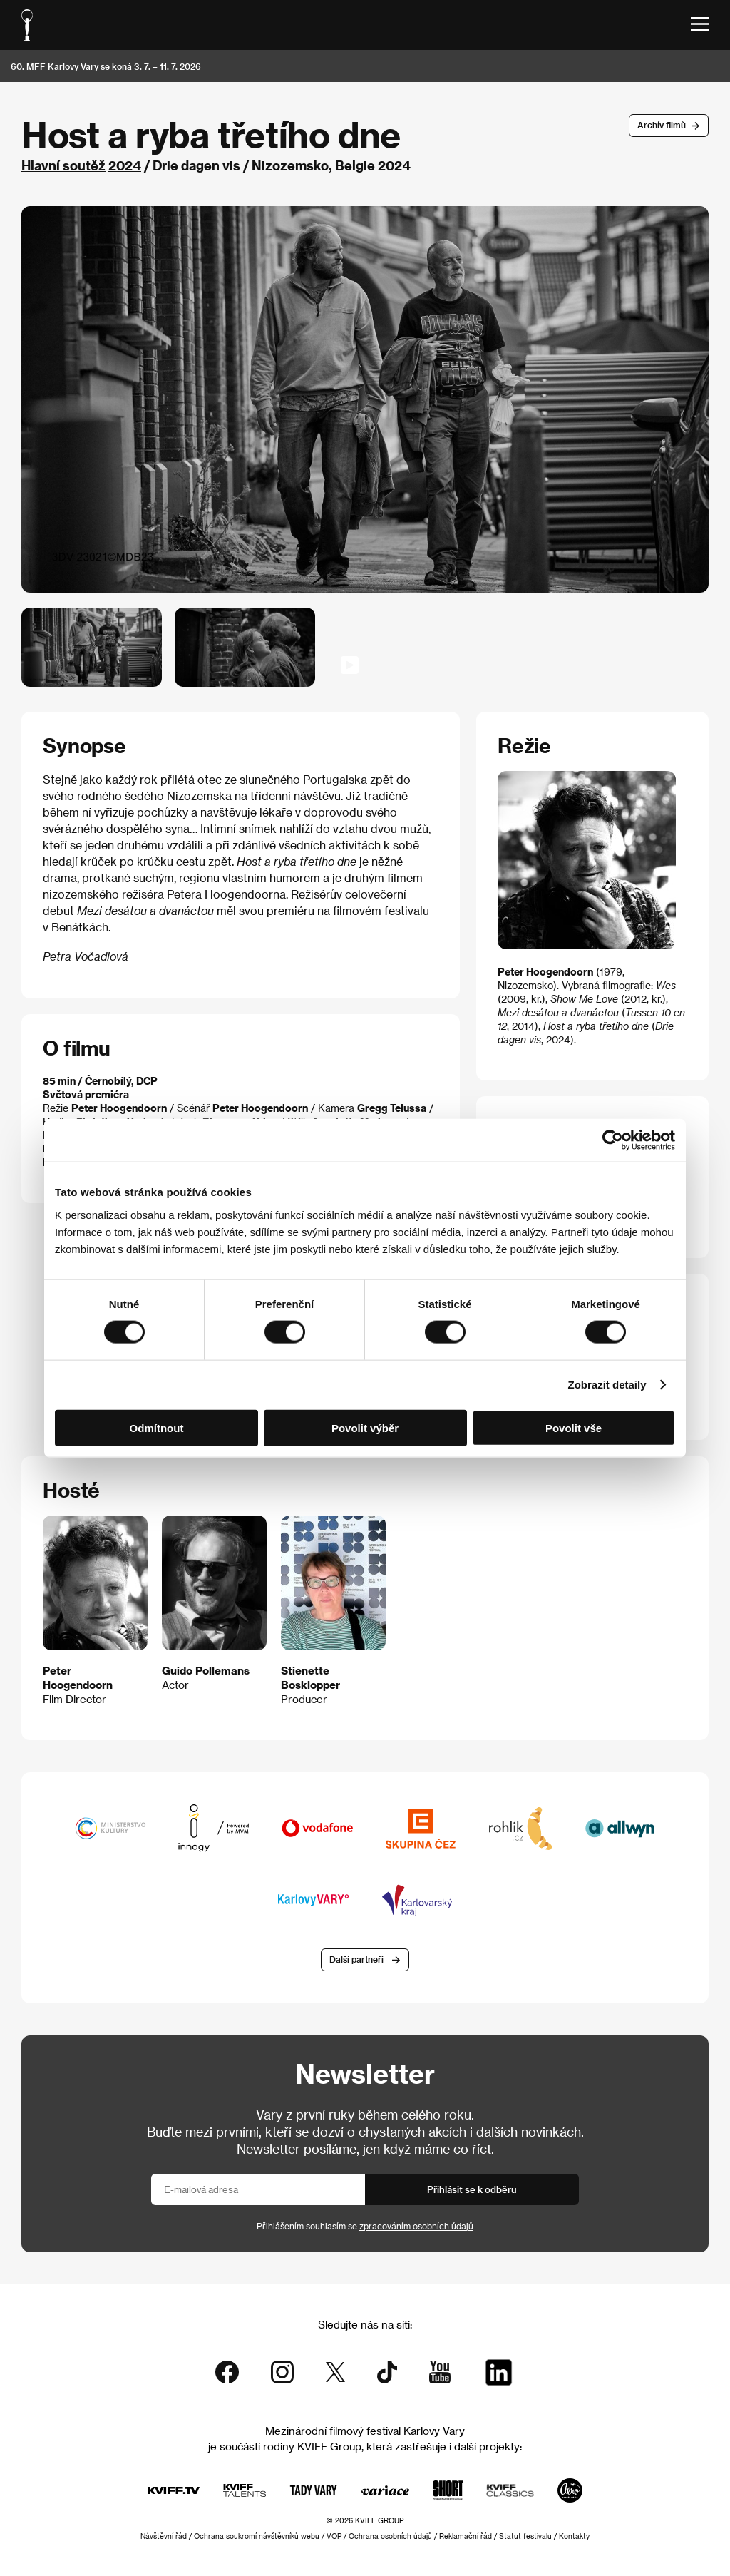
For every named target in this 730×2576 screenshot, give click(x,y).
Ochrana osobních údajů (390, 2536)
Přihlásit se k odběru (472, 2189)
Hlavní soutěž (63, 165)
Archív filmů (661, 125)
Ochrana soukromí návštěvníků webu (256, 2536)
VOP (334, 2536)
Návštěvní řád (163, 2536)
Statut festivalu (525, 2536)
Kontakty (574, 2536)
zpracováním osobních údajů (416, 2226)
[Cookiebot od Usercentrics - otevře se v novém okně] (612, 1140)
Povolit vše (573, 1427)
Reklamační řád (465, 2536)
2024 (124, 165)
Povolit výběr (365, 1427)
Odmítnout (157, 1427)
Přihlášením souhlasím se (365, 2226)
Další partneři (356, 1959)
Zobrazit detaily (607, 1385)
